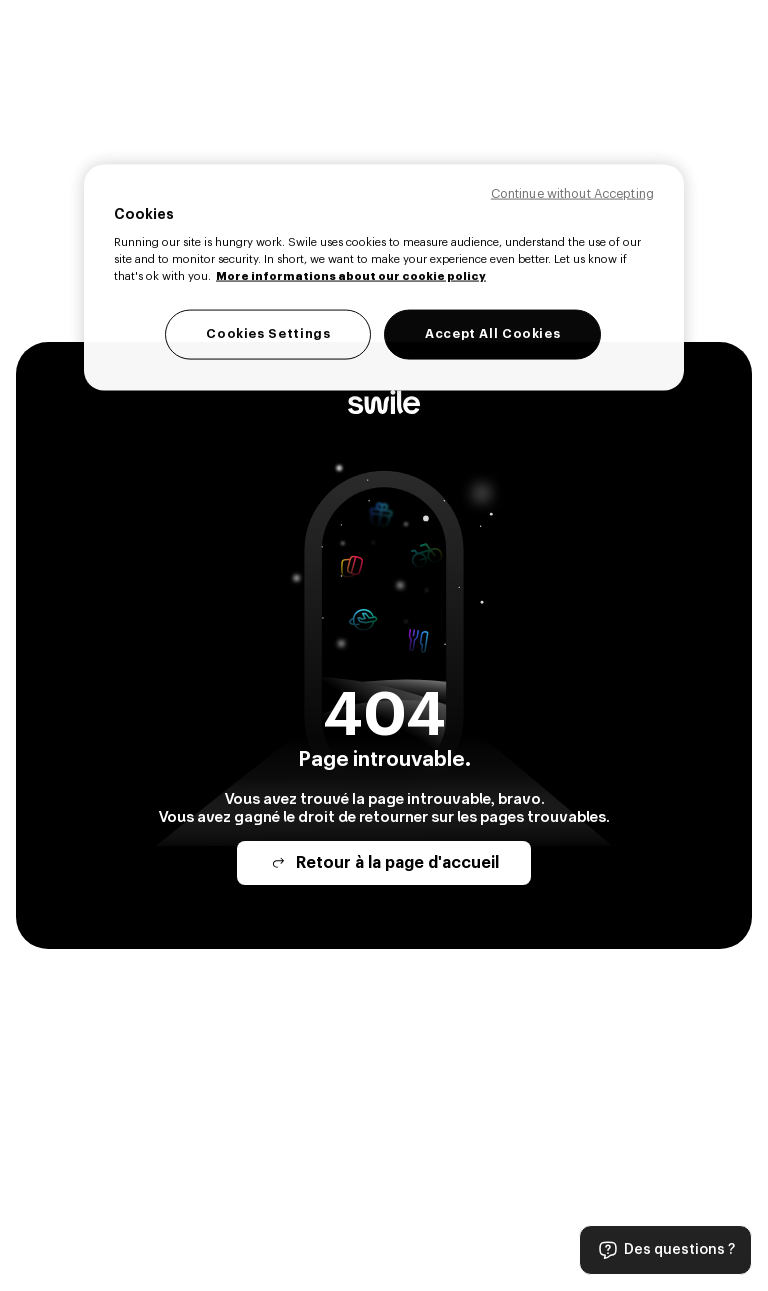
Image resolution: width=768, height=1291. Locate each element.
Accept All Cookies (492, 334)
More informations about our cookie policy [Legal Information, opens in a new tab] (351, 276)
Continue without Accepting (572, 193)
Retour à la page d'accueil (384, 863)
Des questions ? (665, 1250)
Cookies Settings (268, 334)
